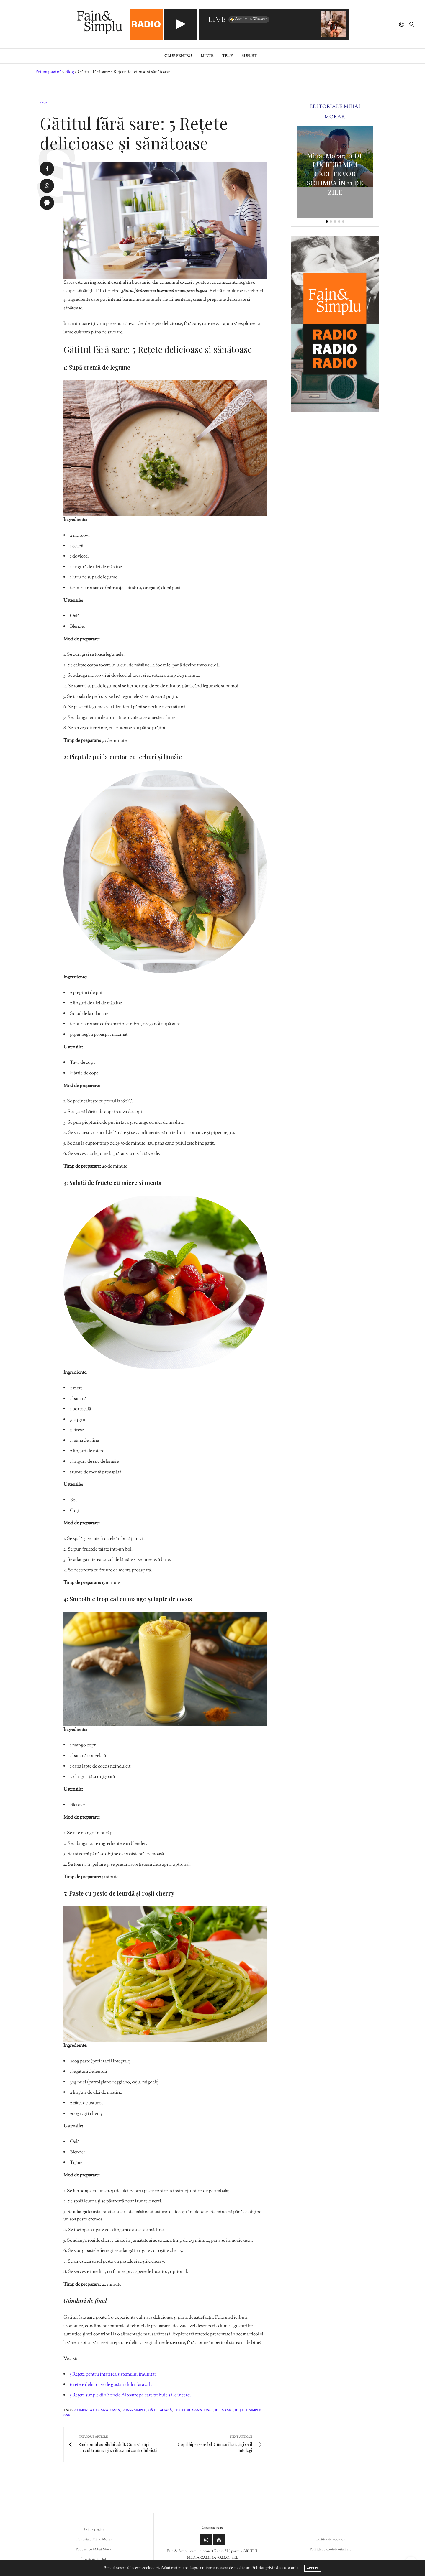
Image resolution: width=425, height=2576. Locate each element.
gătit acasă (160, 2410)
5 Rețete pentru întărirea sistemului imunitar (113, 2374)
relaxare (224, 2410)
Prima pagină (48, 72)
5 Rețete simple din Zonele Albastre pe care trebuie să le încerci (130, 2395)
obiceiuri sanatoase (193, 2410)
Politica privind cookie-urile (275, 2568)
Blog (69, 72)
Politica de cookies (330, 2539)
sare (68, 2415)
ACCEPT (312, 2568)
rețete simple (248, 2410)
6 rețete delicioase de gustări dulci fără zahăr (112, 2384)
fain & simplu (134, 2410)
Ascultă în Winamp (248, 19)
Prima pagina (94, 2529)
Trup (227, 56)
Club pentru (178, 56)
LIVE (216, 20)
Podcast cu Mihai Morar (94, 2549)
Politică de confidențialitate (331, 2549)
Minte (207, 56)
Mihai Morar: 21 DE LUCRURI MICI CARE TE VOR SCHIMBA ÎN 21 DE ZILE (335, 173)
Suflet (248, 56)
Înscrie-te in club (94, 2559)
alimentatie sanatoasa (97, 2410)
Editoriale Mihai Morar (94, 2539)
